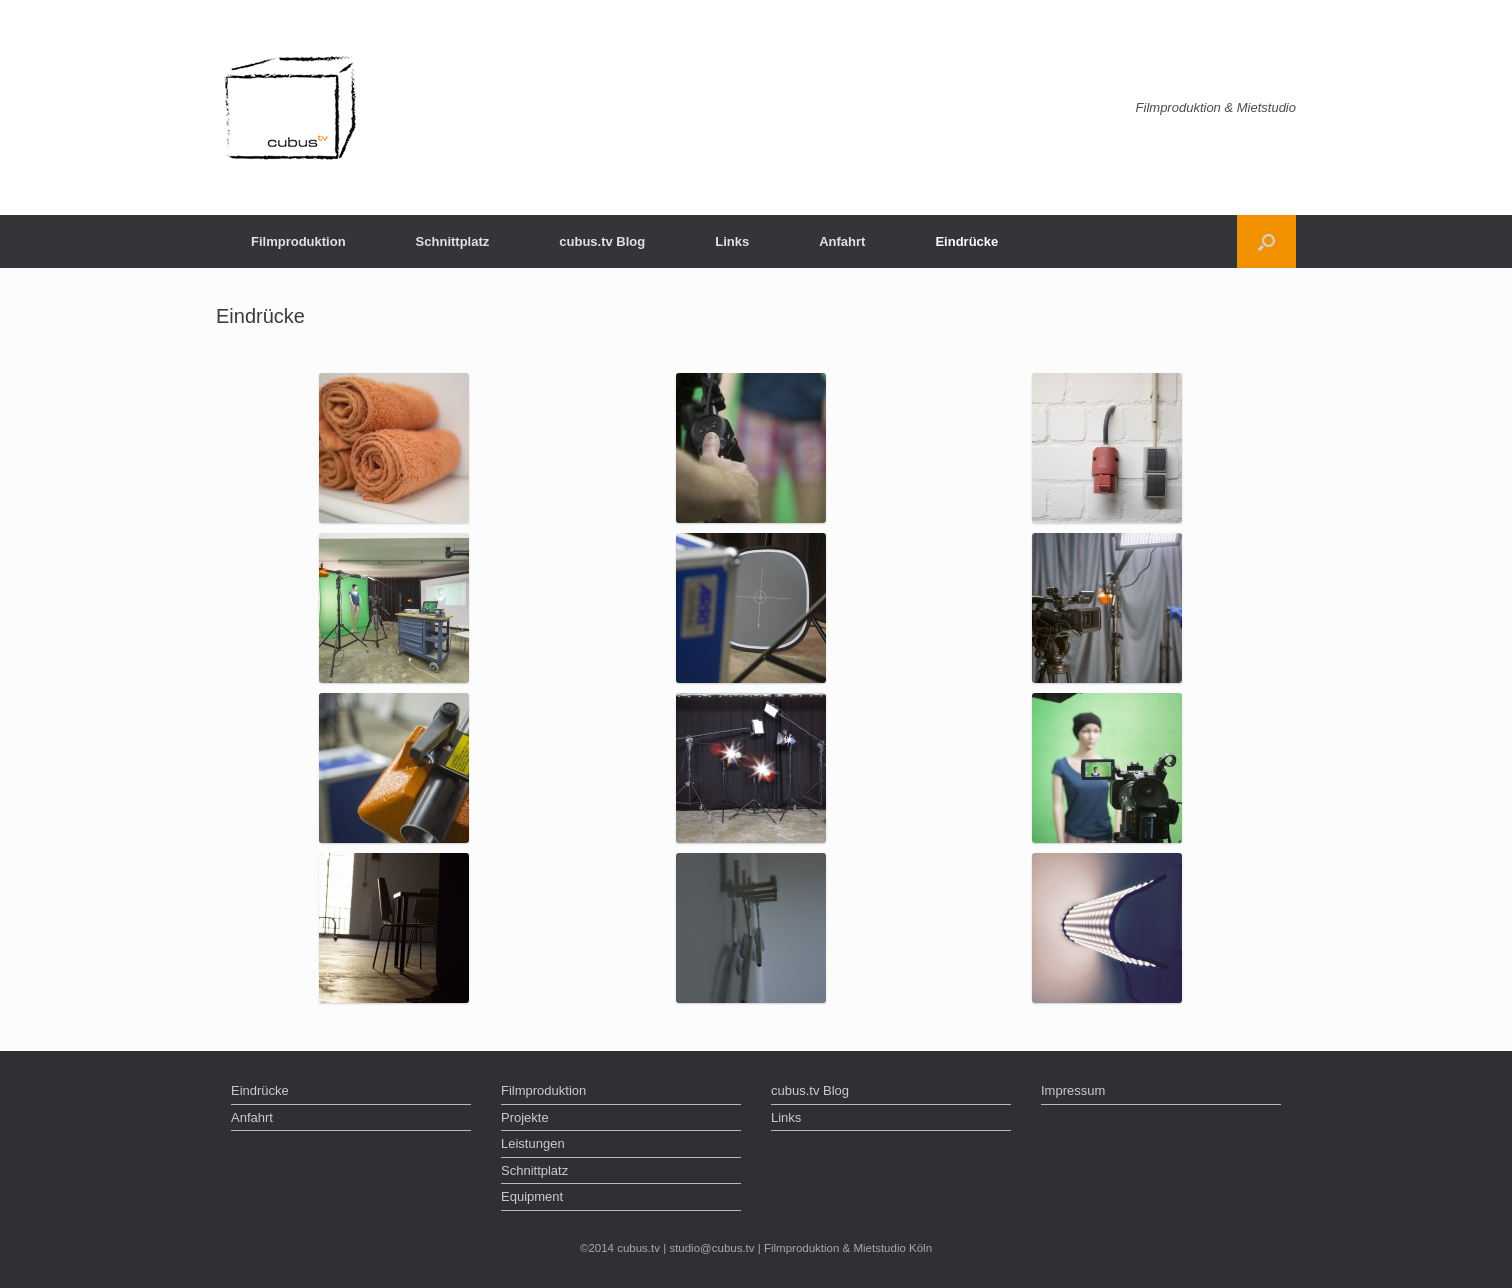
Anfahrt (842, 241)
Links (732, 241)
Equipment (532, 1196)
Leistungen (533, 1143)
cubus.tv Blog (602, 241)
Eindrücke (966, 241)
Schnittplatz (453, 241)
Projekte (525, 1117)
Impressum (1073, 1090)
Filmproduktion (298, 241)
